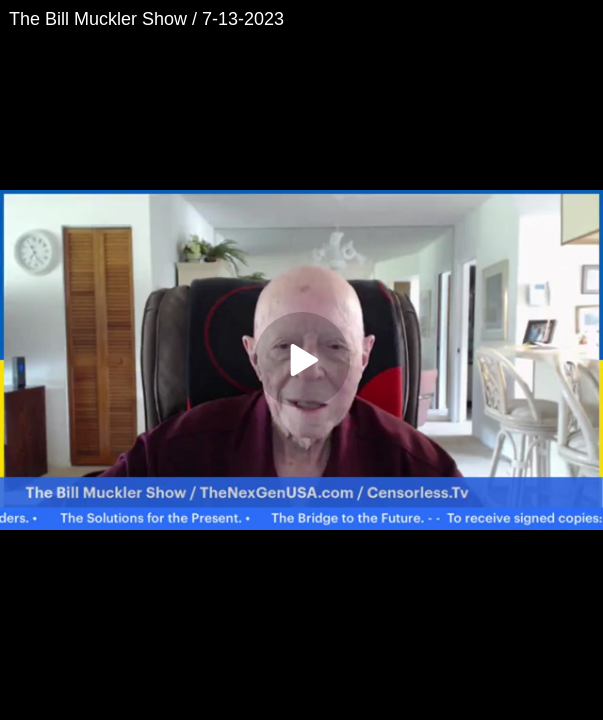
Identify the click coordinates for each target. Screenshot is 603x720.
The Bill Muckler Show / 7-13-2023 (146, 19)
